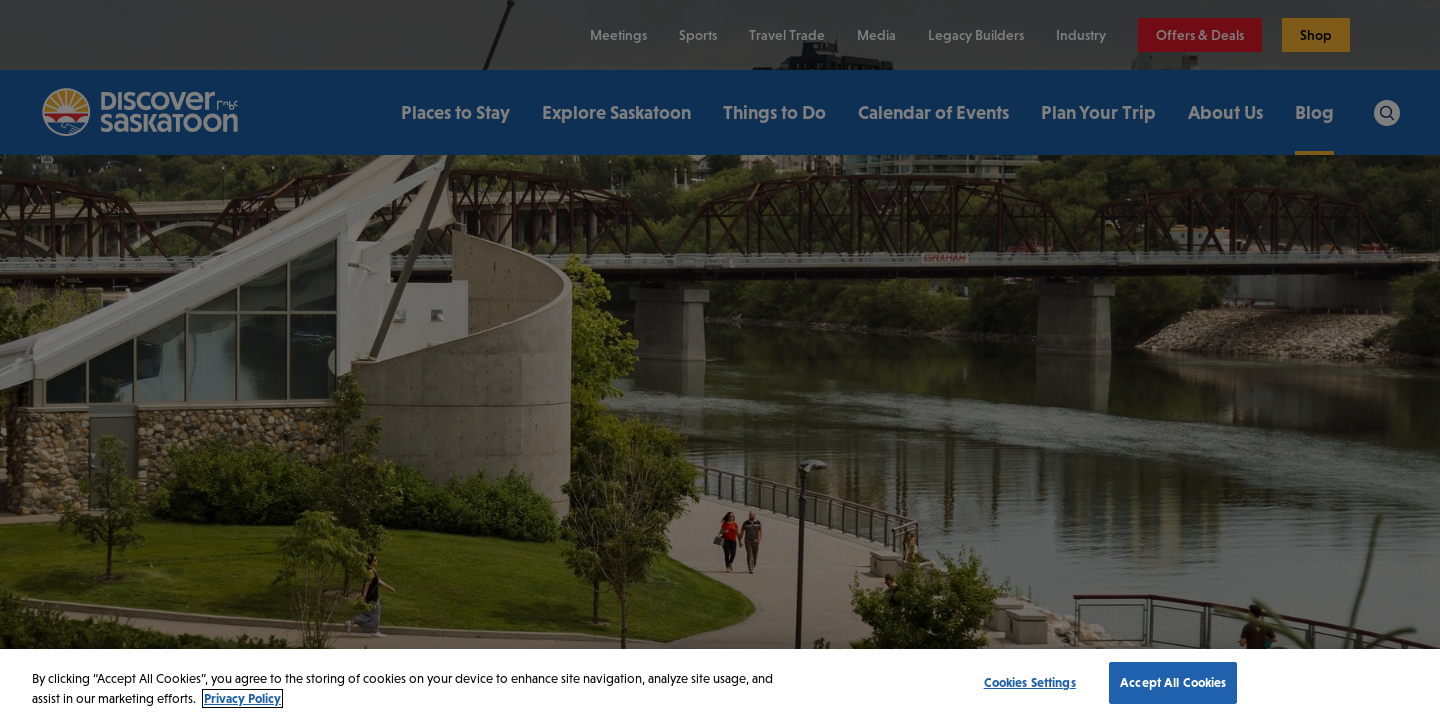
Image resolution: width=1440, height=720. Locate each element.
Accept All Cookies (1173, 682)
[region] (720, 684)
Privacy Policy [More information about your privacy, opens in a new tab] (242, 698)
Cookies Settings (1030, 682)
